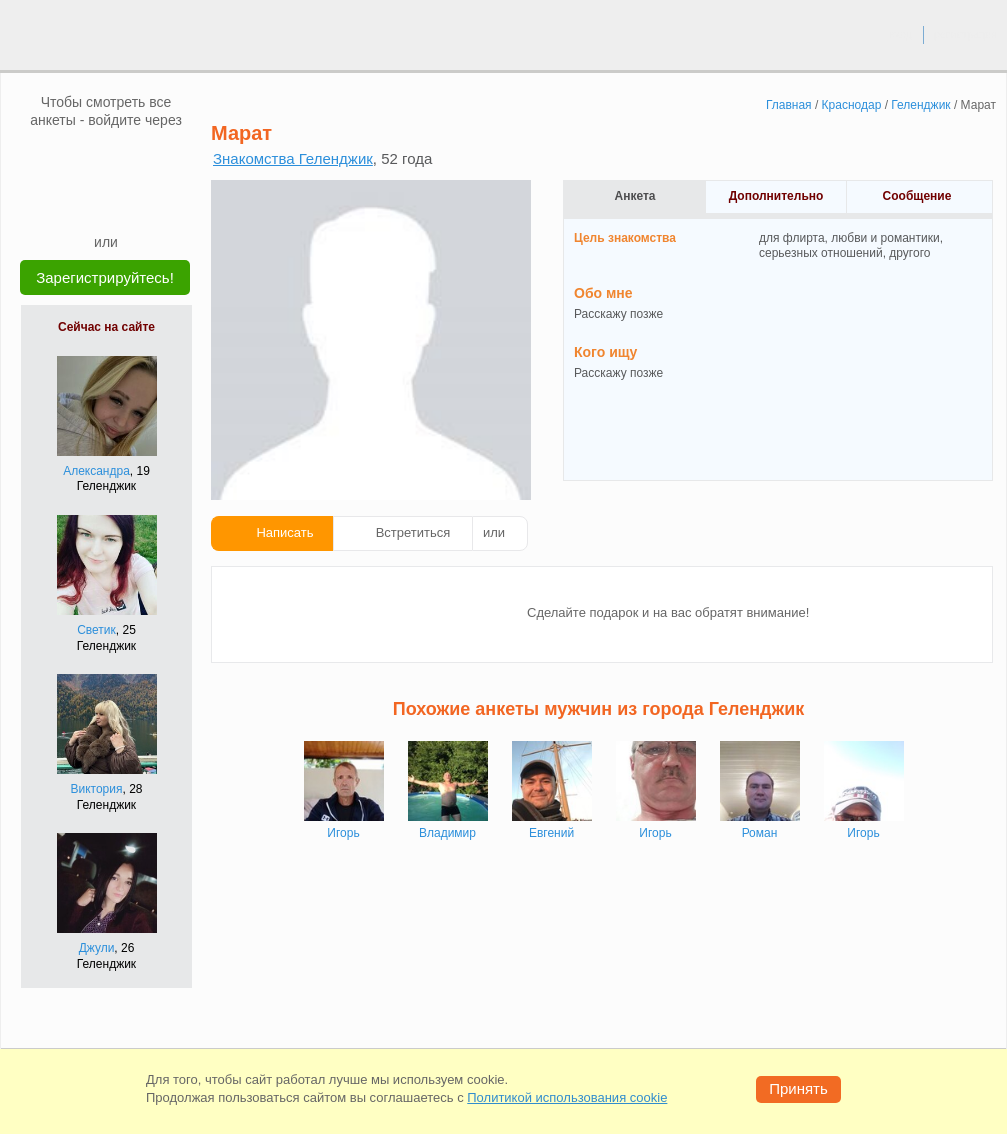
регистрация (965, 34)
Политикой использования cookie (567, 1097)
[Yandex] (87, 202)
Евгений (551, 833)
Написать (284, 532)
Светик (96, 630)
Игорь (343, 833)
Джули (97, 948)
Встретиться (413, 532)
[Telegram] (125, 202)
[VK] (68, 159)
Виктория (96, 789)
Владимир (447, 833)
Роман (760, 833)
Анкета (635, 196)
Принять (798, 1088)
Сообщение (917, 196)
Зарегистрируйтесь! (105, 277)
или (494, 532)
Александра (96, 471)
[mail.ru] (106, 159)
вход (900, 34)
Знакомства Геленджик (293, 158)
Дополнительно (776, 196)
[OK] (144, 159)
